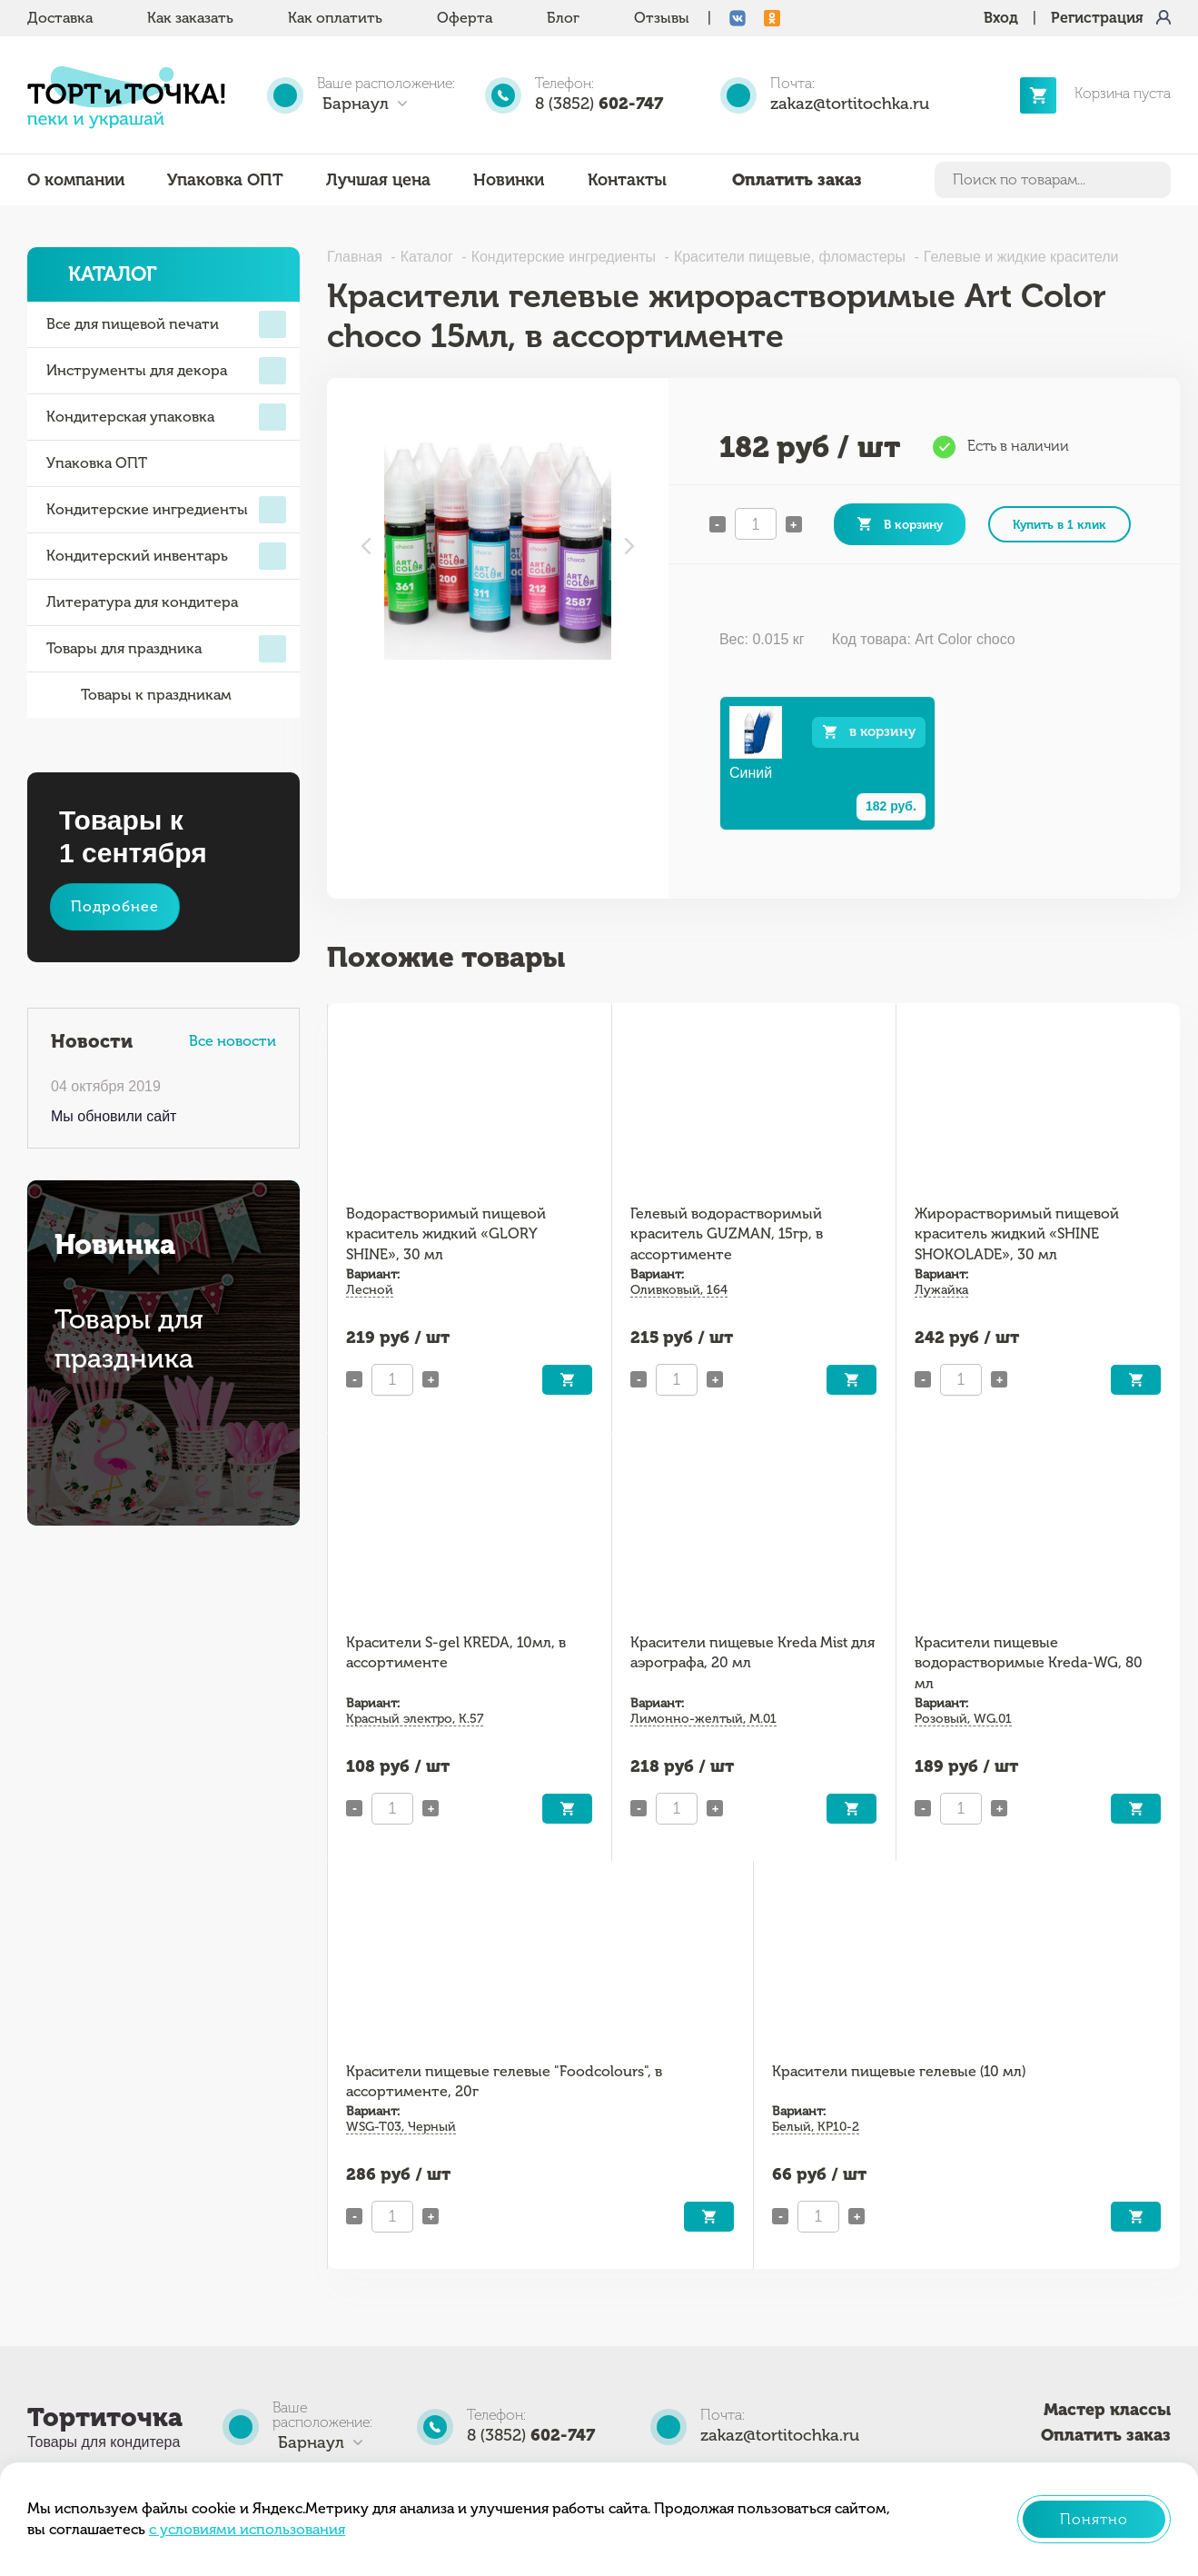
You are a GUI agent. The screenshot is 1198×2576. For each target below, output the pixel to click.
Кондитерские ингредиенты (166, 509)
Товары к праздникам (139, 695)
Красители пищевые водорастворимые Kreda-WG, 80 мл (1029, 1663)
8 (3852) (599, 104)
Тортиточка (105, 2417)
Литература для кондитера (142, 602)
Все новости (232, 1040)
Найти (1153, 180)
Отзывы (661, 17)
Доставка (60, 17)
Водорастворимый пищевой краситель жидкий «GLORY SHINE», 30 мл (446, 1234)
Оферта (464, 17)
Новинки (508, 180)
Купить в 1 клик (1059, 524)
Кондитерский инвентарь (166, 556)
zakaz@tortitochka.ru (849, 104)
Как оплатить (335, 17)
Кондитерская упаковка (166, 417)
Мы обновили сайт (113, 1116)
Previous (366, 546)
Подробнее (115, 906)
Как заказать (190, 17)
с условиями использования (247, 2529)
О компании (75, 180)
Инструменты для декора (166, 370)
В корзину (913, 524)
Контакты (627, 180)
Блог (563, 17)
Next (629, 546)
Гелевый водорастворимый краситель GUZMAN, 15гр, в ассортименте (726, 1234)
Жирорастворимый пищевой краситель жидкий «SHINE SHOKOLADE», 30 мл (1017, 1234)
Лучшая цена (378, 180)
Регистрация (1097, 17)
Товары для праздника (166, 648)
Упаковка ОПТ (225, 180)
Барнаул (355, 103)
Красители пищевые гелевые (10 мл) (898, 2071)
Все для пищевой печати (166, 324)
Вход (1001, 17)
